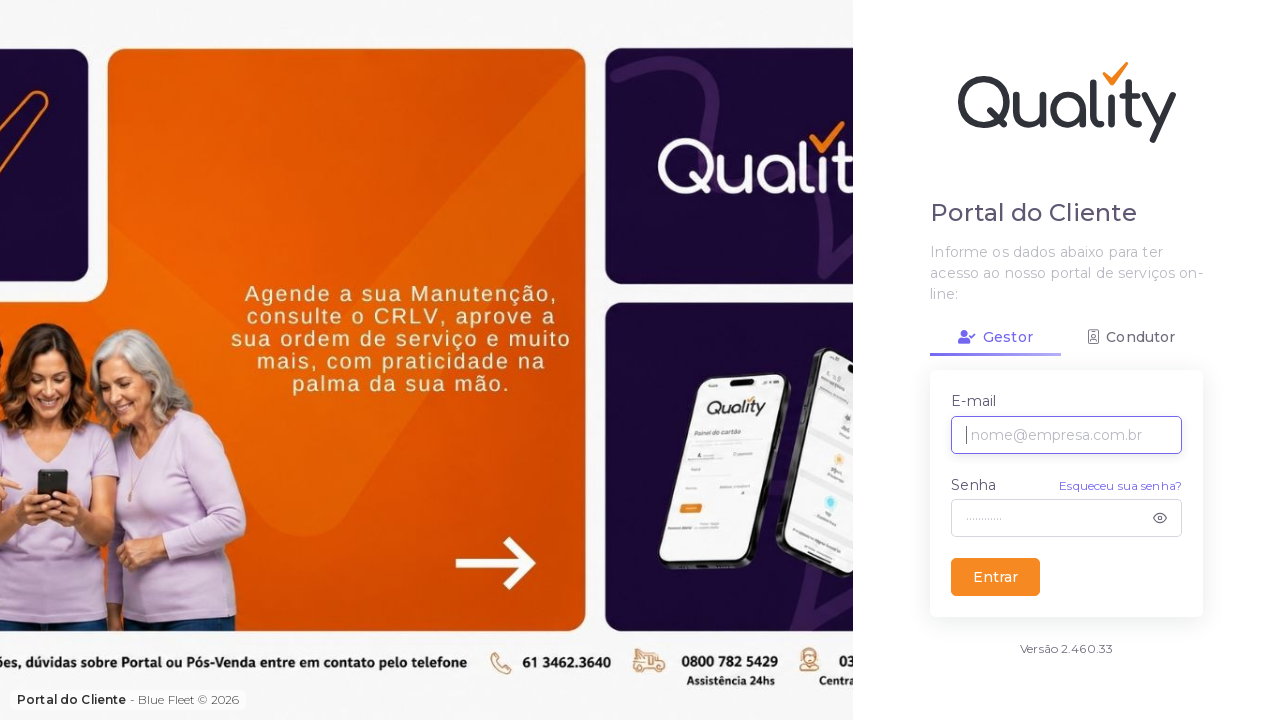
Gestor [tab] (995, 337)
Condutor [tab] (1131, 337)
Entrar (995, 577)
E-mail (973, 401)
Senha (973, 485)
